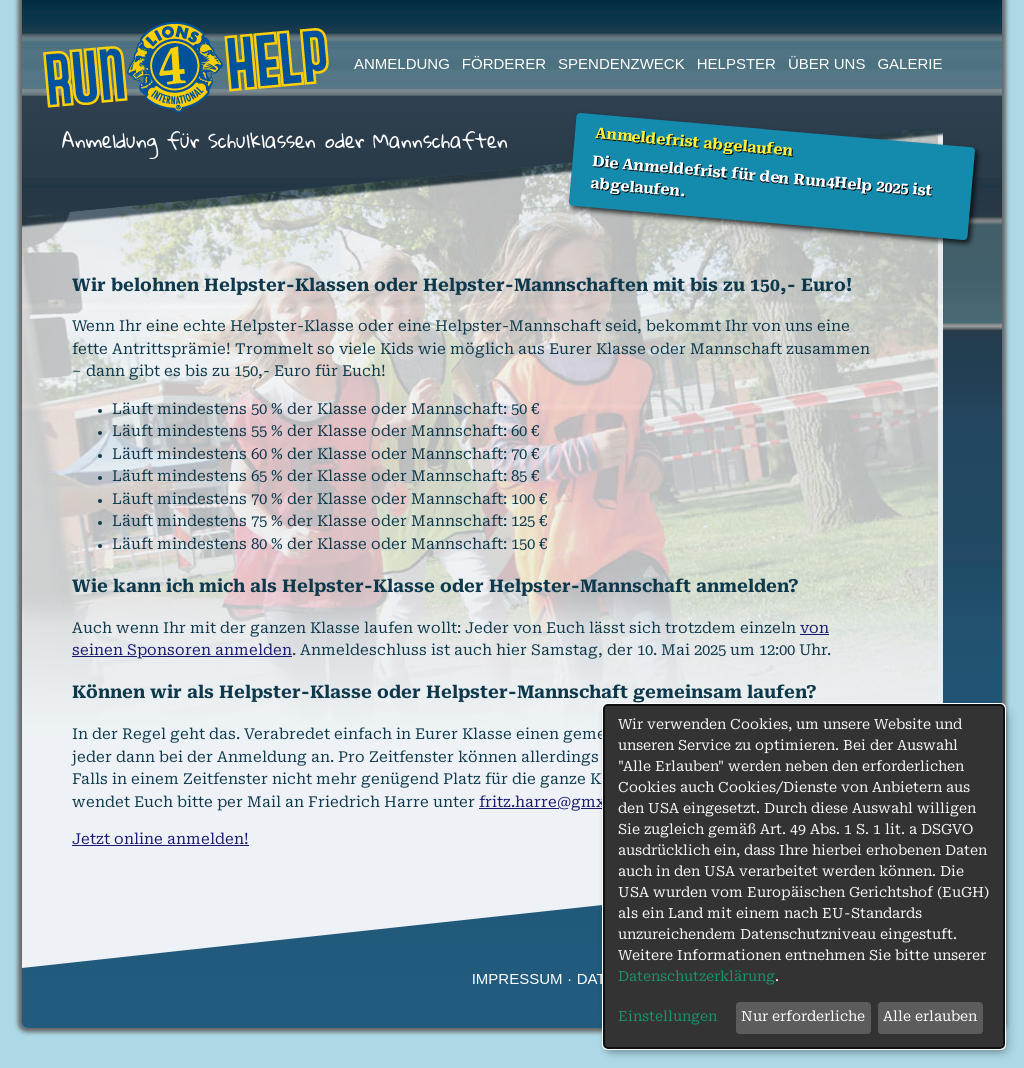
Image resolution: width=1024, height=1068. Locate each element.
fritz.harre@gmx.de (553, 803)
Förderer (504, 63)
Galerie (909, 63)
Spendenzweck (621, 63)
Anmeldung (402, 63)
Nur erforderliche (803, 1017)
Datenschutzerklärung (696, 977)
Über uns (827, 63)
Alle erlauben (930, 1017)
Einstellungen (667, 1017)
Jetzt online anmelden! (160, 840)
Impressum (517, 978)
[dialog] (804, 876)
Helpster (736, 63)
